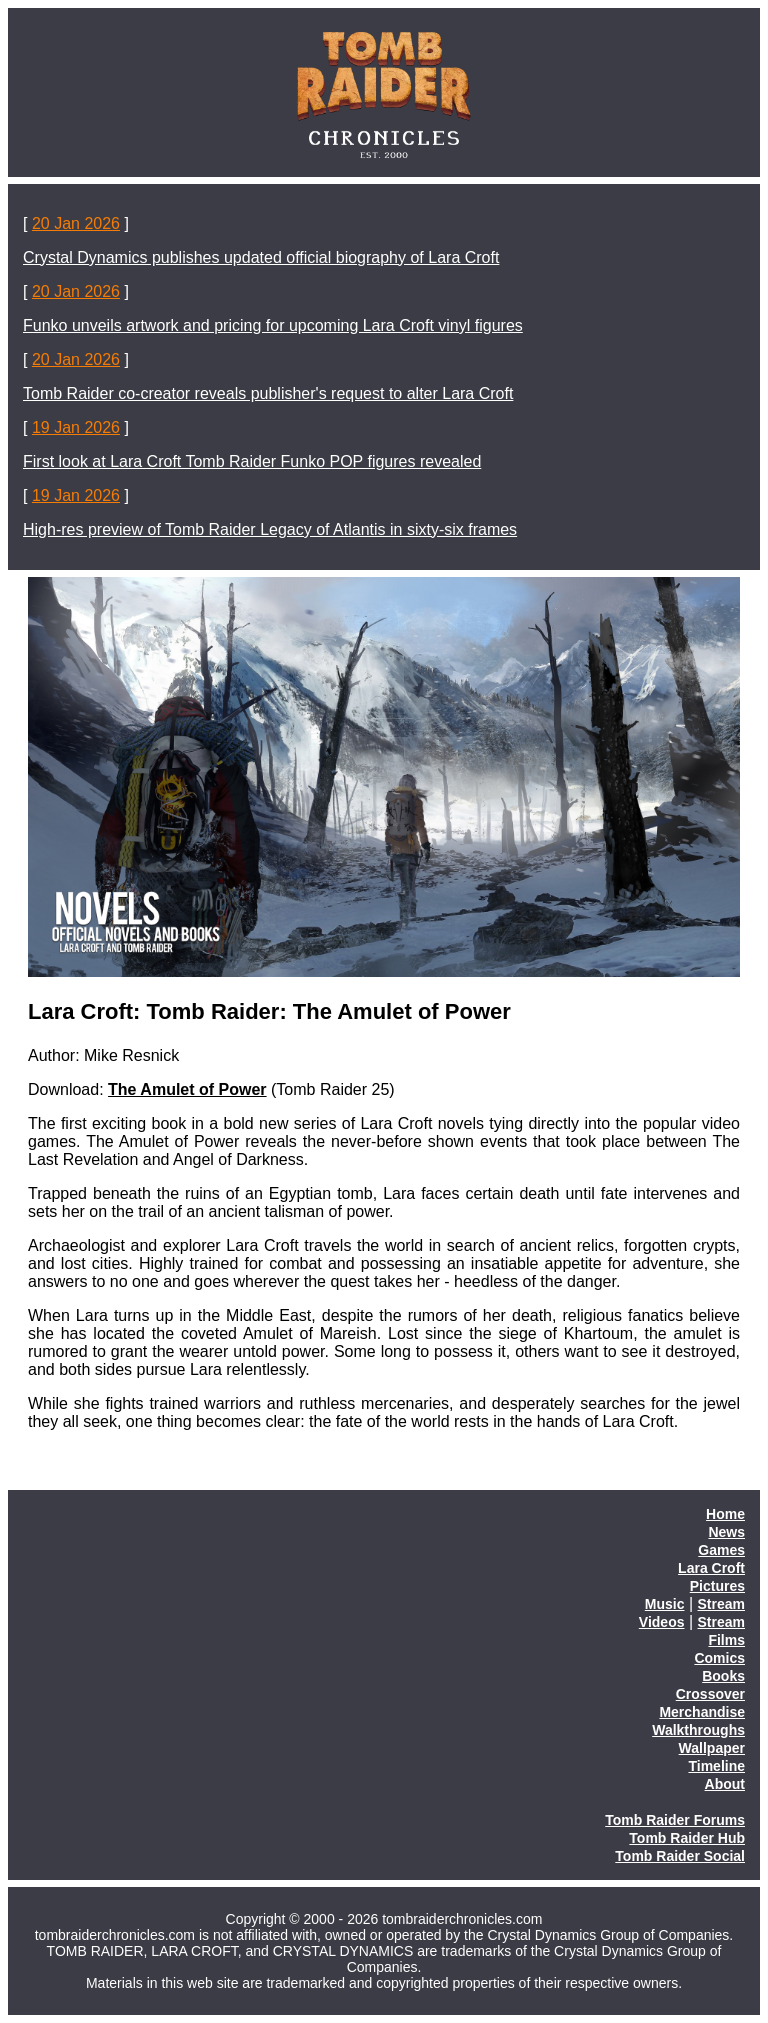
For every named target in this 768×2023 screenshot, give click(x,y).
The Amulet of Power (187, 1089)
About (725, 1784)
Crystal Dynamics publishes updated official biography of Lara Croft (261, 257)
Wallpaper (712, 1748)
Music (665, 1604)
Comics (719, 1658)
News (726, 1532)
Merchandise (702, 1712)
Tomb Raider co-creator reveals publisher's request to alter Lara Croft (268, 393)
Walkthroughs (698, 1730)
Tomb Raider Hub (687, 1838)
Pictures (717, 1586)
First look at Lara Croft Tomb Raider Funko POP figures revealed (252, 461)
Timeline (716, 1766)
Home (725, 1514)
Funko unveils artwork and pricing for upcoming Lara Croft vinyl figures (273, 325)
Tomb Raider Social (680, 1856)
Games (721, 1550)
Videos (662, 1622)
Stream (721, 1604)
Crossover (710, 1694)
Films (726, 1640)
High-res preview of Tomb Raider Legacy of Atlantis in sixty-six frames (270, 529)
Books (723, 1676)
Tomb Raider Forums (675, 1820)
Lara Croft (711, 1568)
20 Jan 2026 (76, 223)
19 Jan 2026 (76, 427)
